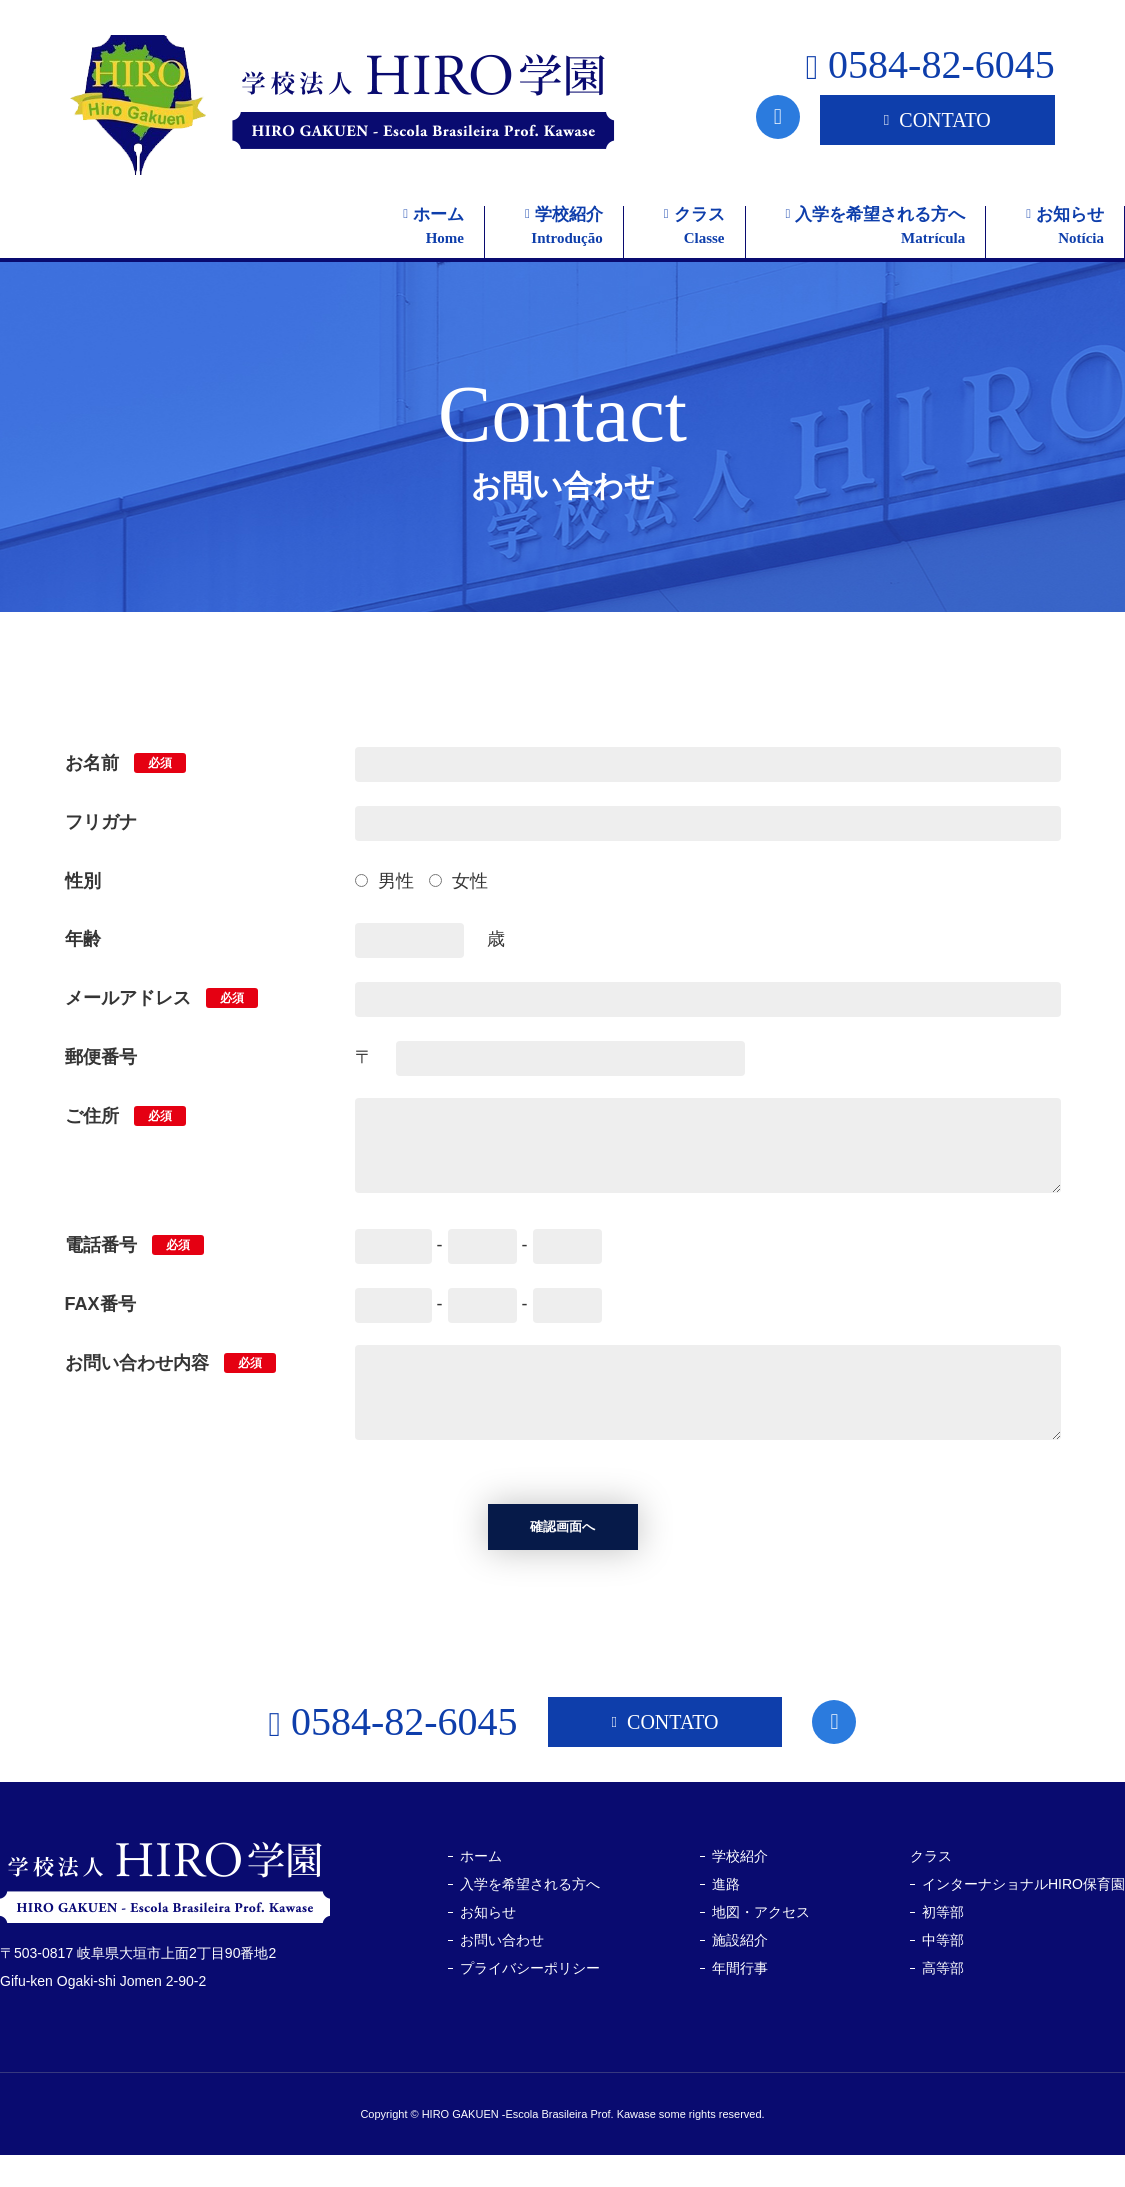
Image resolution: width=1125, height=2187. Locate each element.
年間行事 (740, 2001)
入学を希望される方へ (530, 1917)
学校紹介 (740, 1889)
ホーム (481, 1889)
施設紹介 (740, 1973)
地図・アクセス (761, 1945)
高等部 (943, 2001)
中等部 (943, 1973)
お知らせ (488, 1945)
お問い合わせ (502, 1973)
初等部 (943, 1945)
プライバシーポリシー (530, 2001)
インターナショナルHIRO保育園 (1023, 1917)
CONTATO (937, 120)
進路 (726, 1917)
